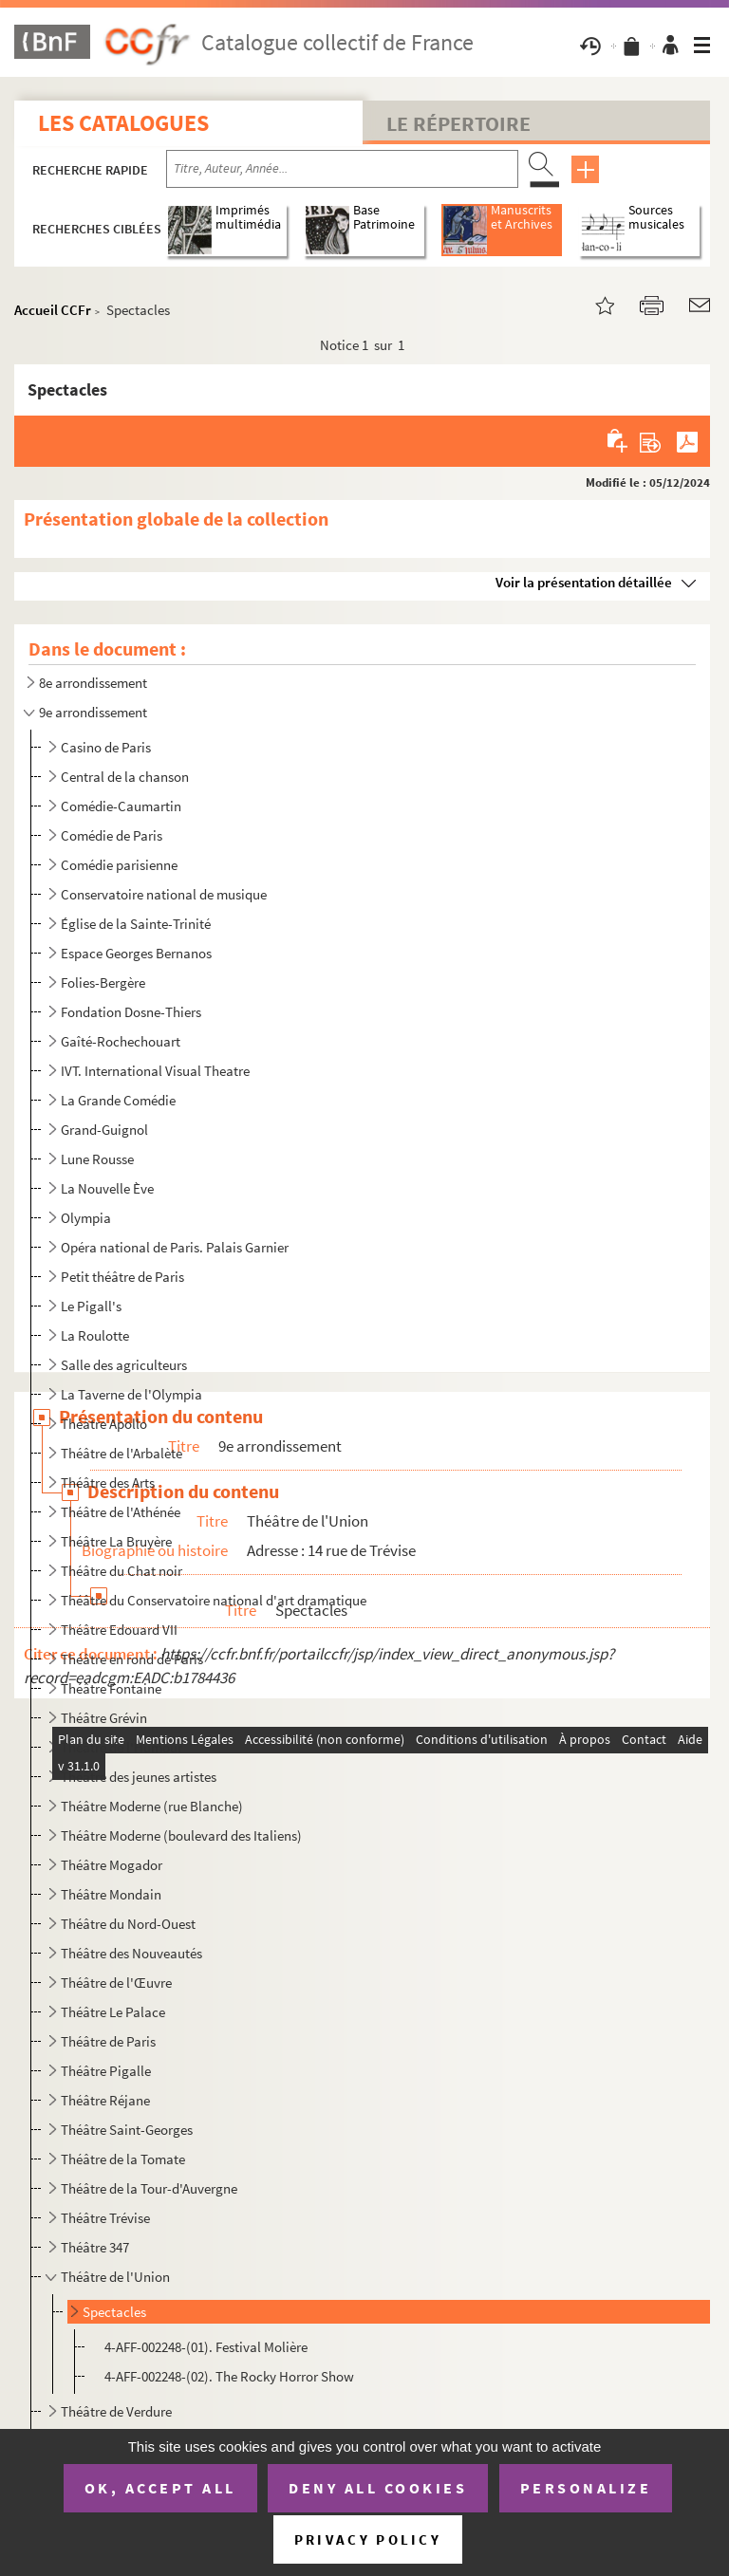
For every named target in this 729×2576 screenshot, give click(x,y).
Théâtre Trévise (105, 2218)
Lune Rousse (97, 1159)
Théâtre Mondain (111, 1894)
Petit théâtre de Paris (122, 1277)
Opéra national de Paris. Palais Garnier (175, 1247)
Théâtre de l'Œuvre (116, 1983)
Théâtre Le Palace (113, 2012)
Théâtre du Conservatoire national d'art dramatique (213, 1600)
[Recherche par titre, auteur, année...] (342, 169)
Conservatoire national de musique (164, 894)
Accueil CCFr (52, 310)
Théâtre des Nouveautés (131, 1953)
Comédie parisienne (119, 865)
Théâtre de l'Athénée (120, 1512)
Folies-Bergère (103, 982)
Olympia (86, 1218)
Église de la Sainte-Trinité (136, 924)
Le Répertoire (458, 123)
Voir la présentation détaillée (583, 582)
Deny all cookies (378, 2487)
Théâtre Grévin (104, 1718)
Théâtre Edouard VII (119, 1630)
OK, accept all (160, 2487)
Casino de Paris (106, 747)
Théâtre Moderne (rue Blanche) (152, 1806)
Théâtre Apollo (104, 1424)
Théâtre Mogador (111, 1865)
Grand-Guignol (104, 1130)
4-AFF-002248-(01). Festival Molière (206, 2347)
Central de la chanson (125, 777)
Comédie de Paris (111, 835)
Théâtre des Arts (108, 1482)
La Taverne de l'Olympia (131, 1394)
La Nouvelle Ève (107, 1188)
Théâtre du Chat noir (121, 1571)
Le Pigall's (91, 1306)
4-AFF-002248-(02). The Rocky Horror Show (229, 2376)
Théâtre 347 (95, 2247)
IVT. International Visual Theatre (155, 1071)
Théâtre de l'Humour (121, 1747)
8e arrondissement (93, 683)
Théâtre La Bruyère (116, 1541)
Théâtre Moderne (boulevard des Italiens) (181, 1835)
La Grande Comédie (118, 1100)
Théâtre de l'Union (115, 2277)
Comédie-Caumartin (121, 806)
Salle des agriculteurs (124, 1365)
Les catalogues (123, 123)
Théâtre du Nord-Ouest (128, 1924)
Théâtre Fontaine (111, 1688)
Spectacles (114, 2312)
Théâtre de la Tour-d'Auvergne (149, 2188)
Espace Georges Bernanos (136, 953)
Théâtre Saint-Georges (127, 2130)
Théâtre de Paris (108, 2041)
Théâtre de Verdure (116, 2411)
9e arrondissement (93, 712)
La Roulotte (95, 1335)
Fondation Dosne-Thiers (131, 1012)
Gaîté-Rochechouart (120, 1041)
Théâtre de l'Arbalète (121, 1453)
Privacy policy (367, 2539)
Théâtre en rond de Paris (132, 1659)
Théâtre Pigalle (106, 2071)
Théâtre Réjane (105, 2100)
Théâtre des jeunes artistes (138, 1777)
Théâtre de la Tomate (123, 2159)
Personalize (586, 2487)
